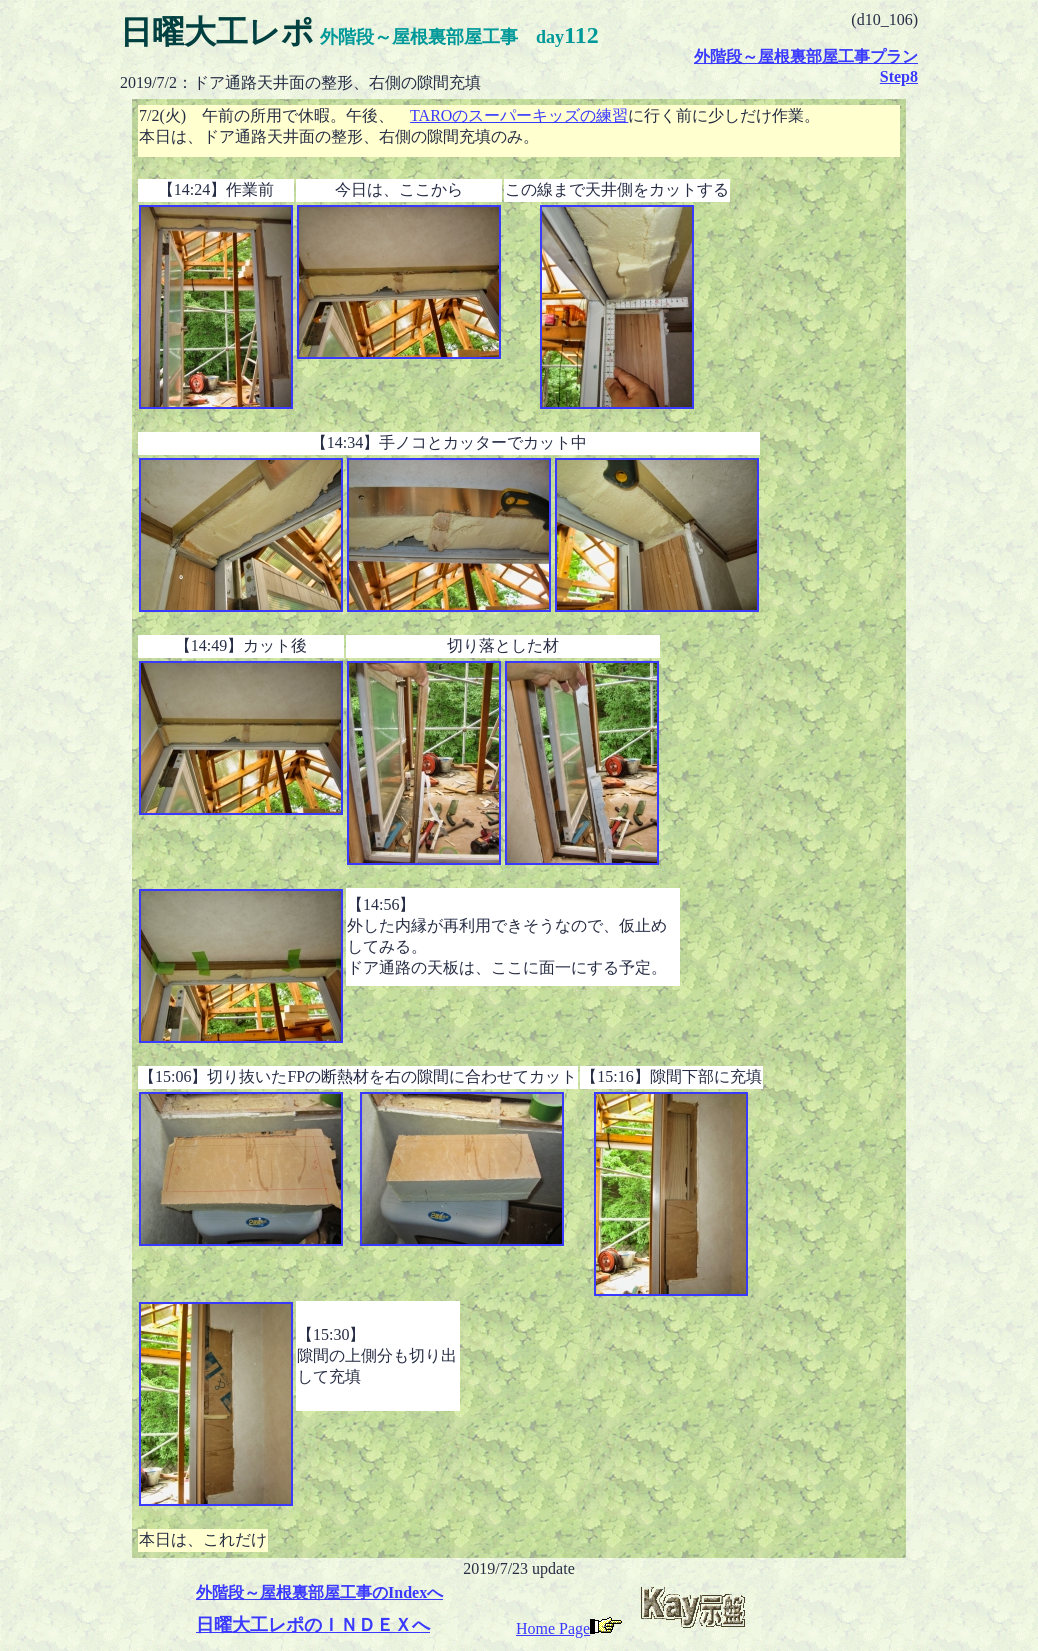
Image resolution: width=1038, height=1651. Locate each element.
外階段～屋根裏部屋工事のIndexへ (319, 1592)
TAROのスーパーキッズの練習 (519, 115)
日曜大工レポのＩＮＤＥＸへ (313, 1625)
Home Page (569, 1628)
